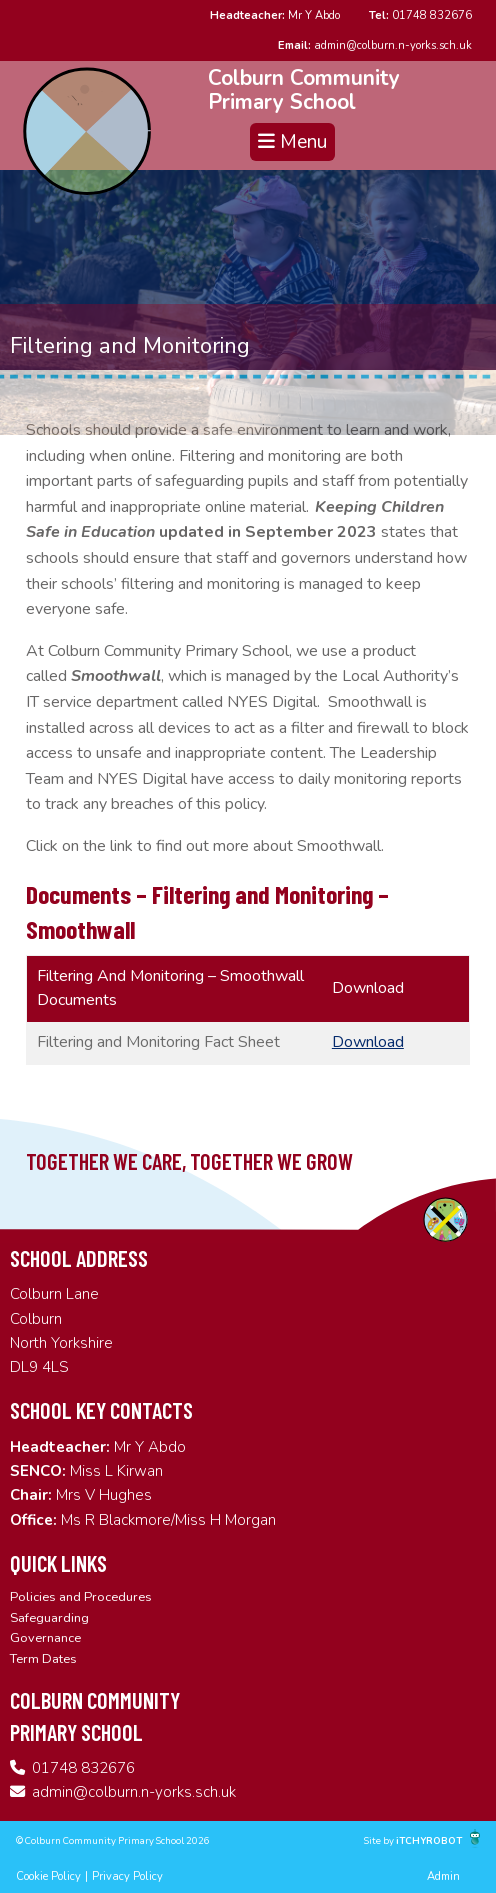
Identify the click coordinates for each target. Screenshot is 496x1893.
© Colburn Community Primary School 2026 (113, 1840)
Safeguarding (49, 1618)
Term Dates (43, 1659)
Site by (380, 1840)
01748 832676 (420, 15)
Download (368, 1042)
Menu (292, 142)
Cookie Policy (48, 1876)
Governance (45, 1638)
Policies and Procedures (81, 1597)
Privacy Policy (127, 1876)
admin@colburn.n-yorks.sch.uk (375, 45)
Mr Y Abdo (275, 15)
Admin (443, 1876)
